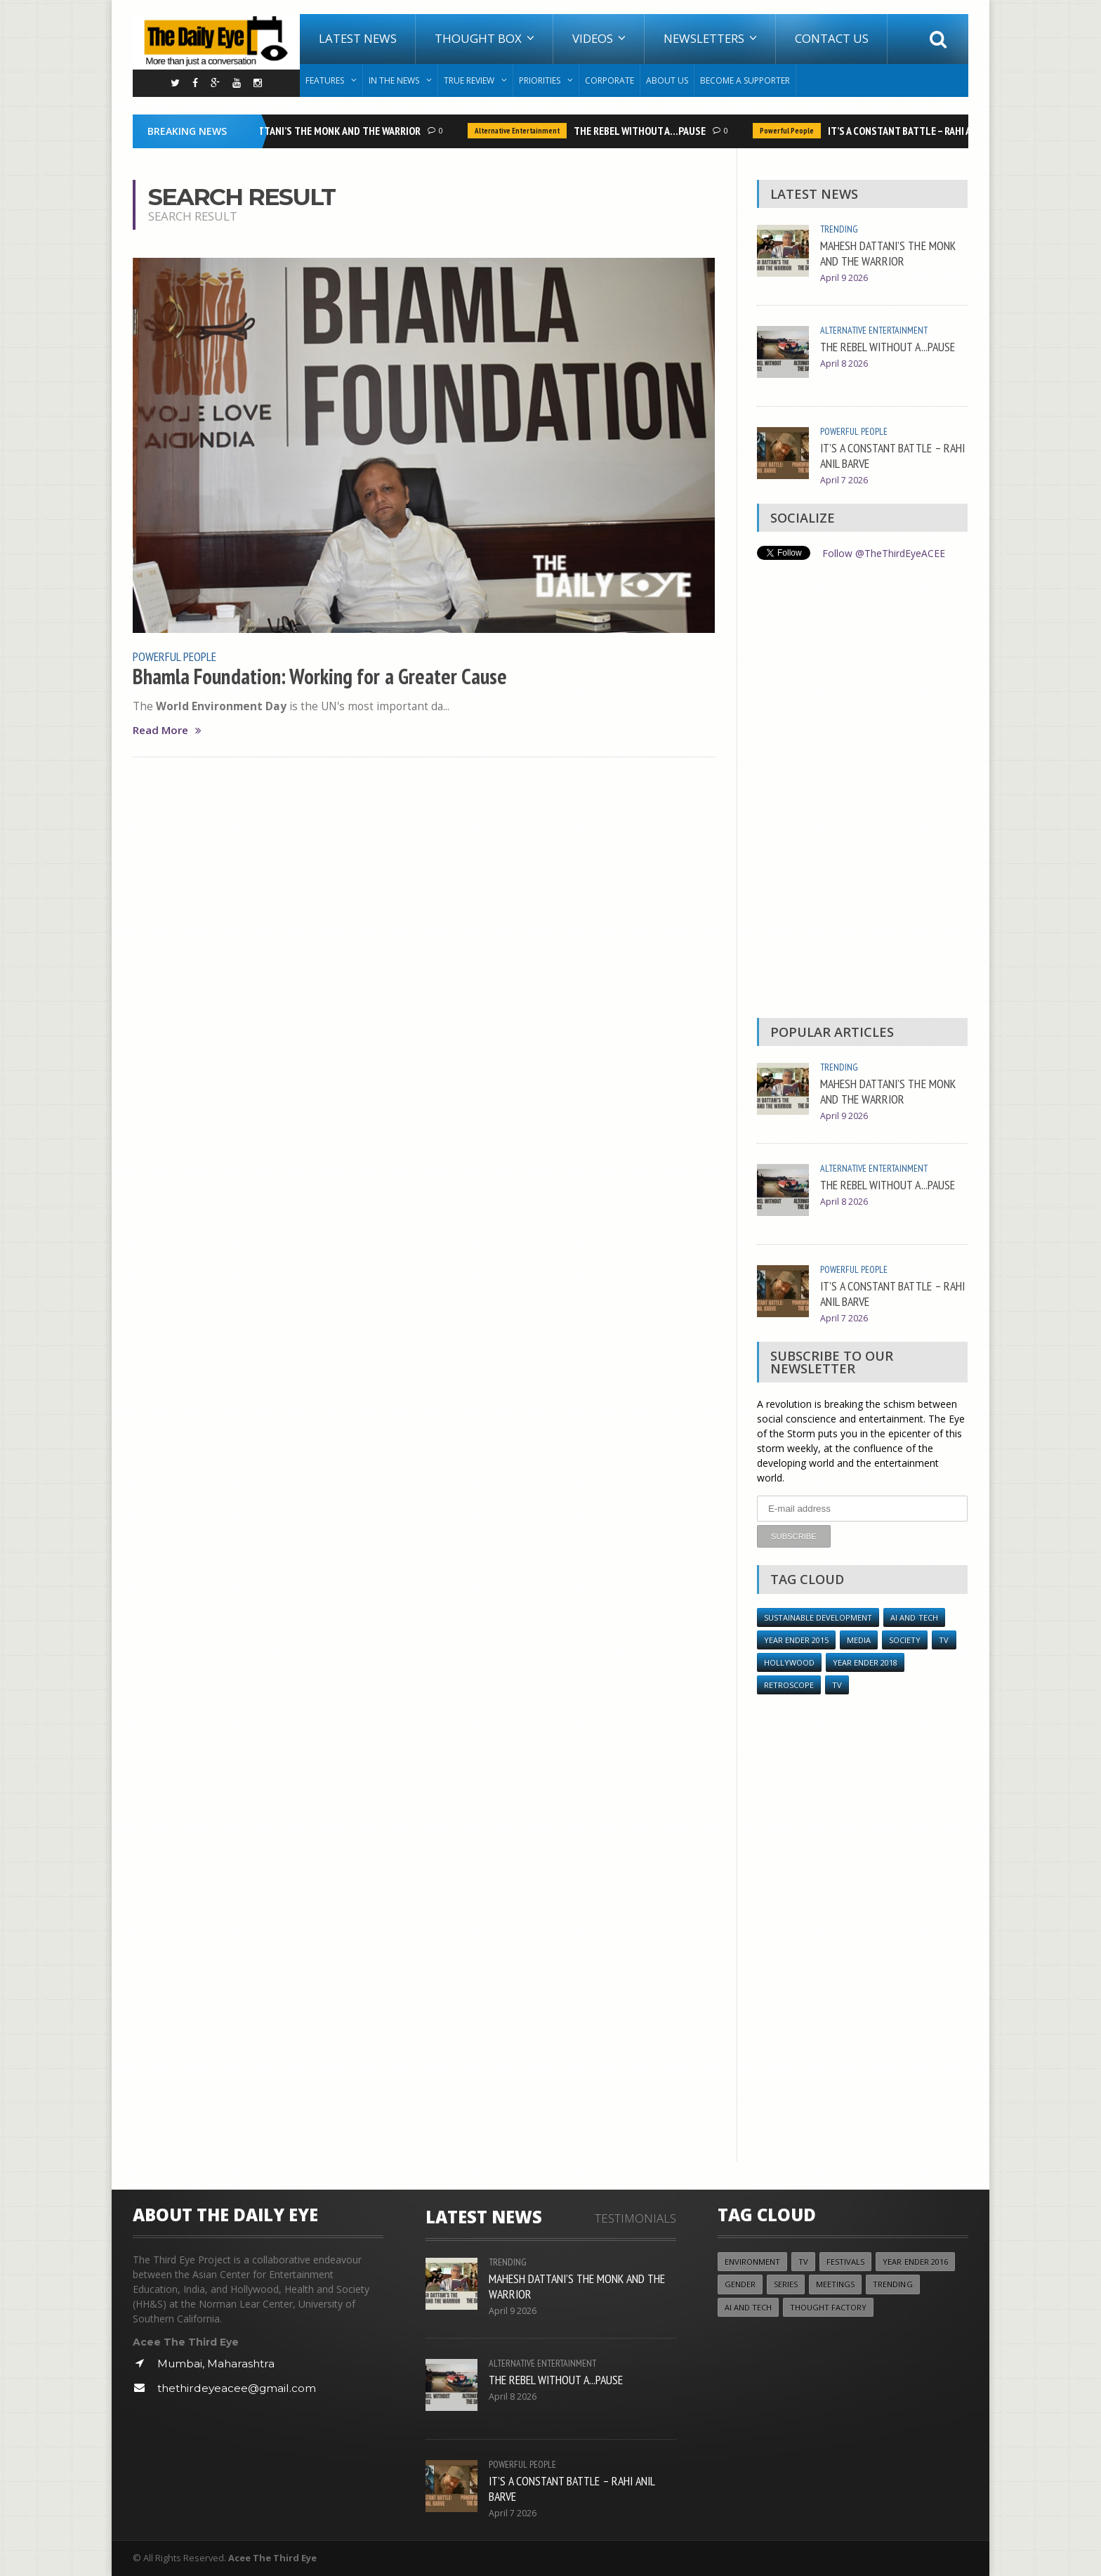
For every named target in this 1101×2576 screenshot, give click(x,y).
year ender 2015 (796, 1639)
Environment (752, 2262)
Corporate (609, 80)
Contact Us (832, 38)
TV (944, 1639)
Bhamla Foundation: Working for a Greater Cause (320, 676)
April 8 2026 (844, 364)
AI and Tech (916, 1616)
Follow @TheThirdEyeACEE (883, 553)
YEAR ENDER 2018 (865, 1662)
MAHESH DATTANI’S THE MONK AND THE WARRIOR (317, 131)
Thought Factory (828, 2307)
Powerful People (790, 131)
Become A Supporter (745, 80)
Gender (740, 2285)
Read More (167, 730)
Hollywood (789, 1662)
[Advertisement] (862, 792)
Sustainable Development (819, 1616)
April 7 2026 (844, 480)
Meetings (837, 2285)
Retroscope (789, 1685)
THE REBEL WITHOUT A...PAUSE (643, 131)
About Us (667, 80)
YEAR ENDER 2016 (916, 2262)
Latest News (358, 38)
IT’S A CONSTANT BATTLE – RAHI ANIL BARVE (924, 131)
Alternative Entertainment (520, 131)
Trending (839, 229)
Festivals (846, 2262)
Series (786, 2285)
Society (905, 1639)
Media (859, 1639)
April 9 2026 (844, 278)
